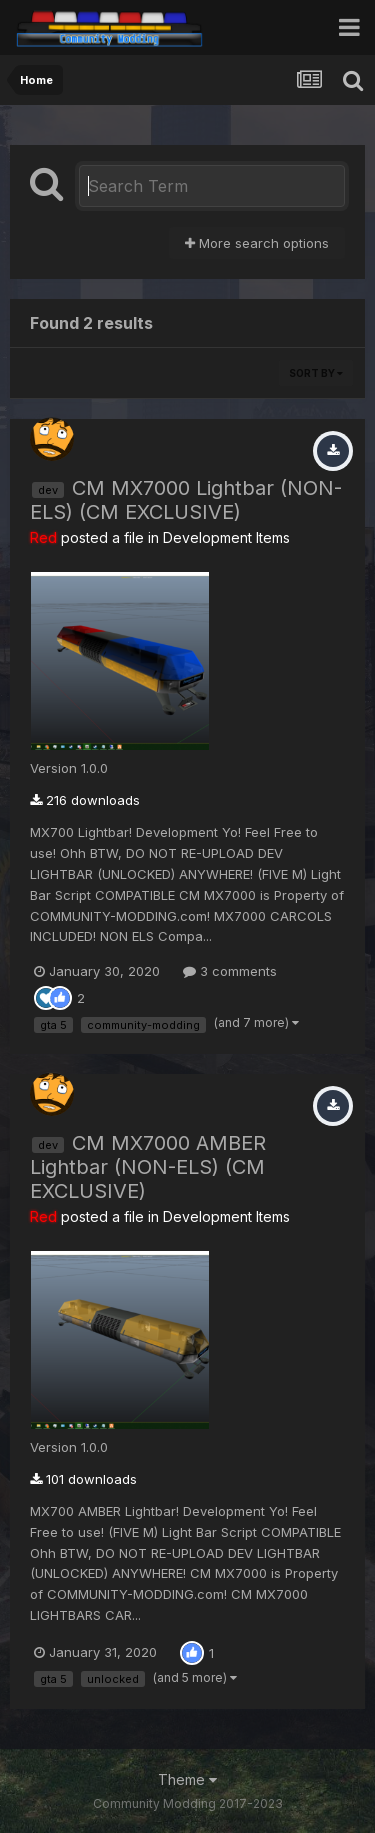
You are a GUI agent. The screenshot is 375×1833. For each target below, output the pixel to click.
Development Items (226, 537)
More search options (257, 243)
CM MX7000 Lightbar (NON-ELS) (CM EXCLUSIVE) (186, 500)
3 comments (230, 971)
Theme (187, 1779)
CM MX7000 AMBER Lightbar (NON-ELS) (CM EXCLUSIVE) (148, 1167)
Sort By (316, 373)
